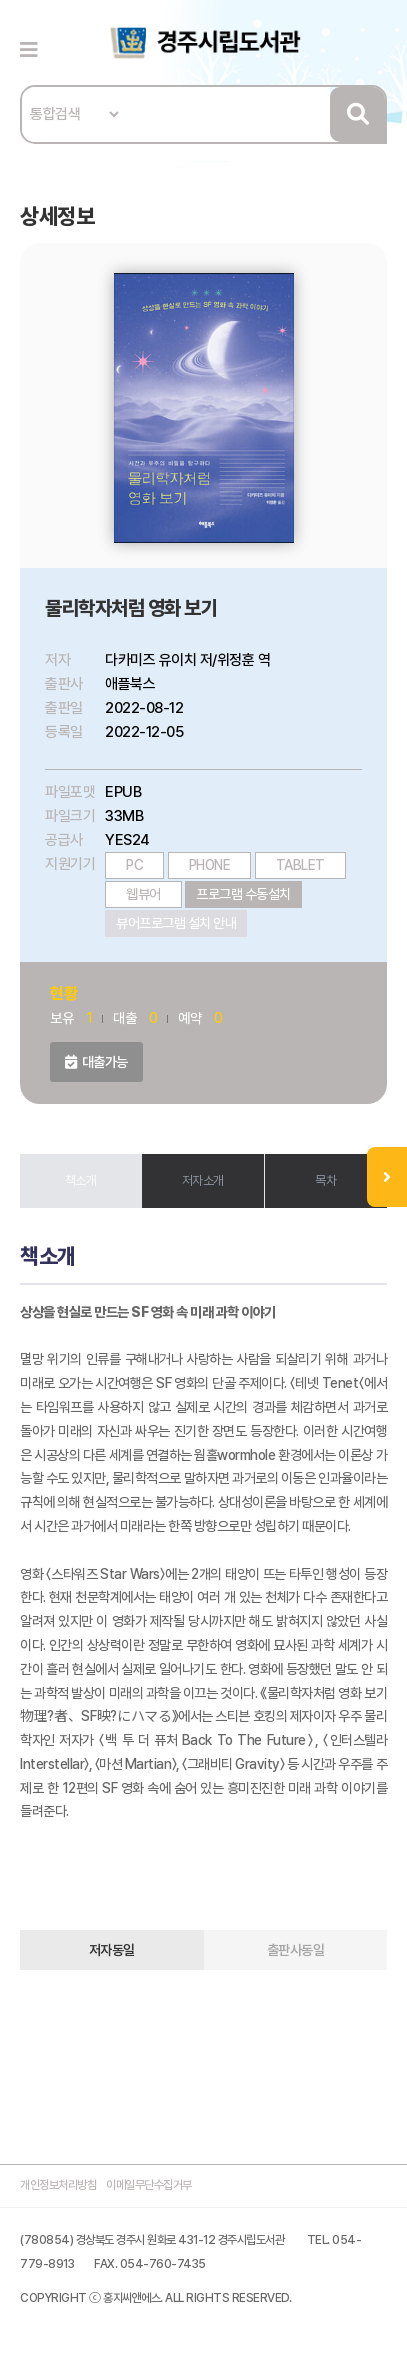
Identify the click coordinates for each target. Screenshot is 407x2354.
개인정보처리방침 (58, 2185)
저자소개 (203, 1180)
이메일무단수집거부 (149, 2185)
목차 (325, 1180)
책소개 (81, 1180)
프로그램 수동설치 (243, 894)
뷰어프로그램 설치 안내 (176, 923)
